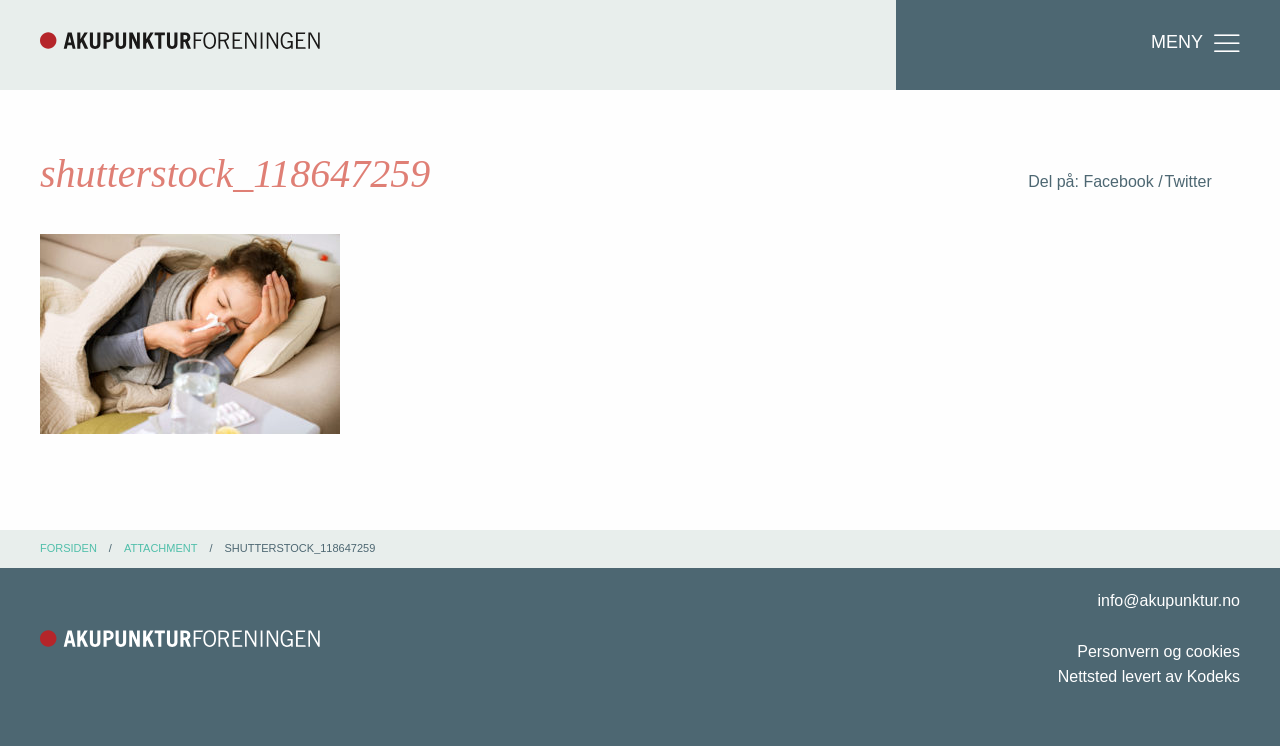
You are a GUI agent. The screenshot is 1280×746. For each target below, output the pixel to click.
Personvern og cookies (1158, 651)
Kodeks (1213, 676)
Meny (1197, 43)
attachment (161, 548)
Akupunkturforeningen (180, 40)
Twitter (1188, 181)
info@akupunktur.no (1168, 600)
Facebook (1118, 181)
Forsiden (68, 548)
